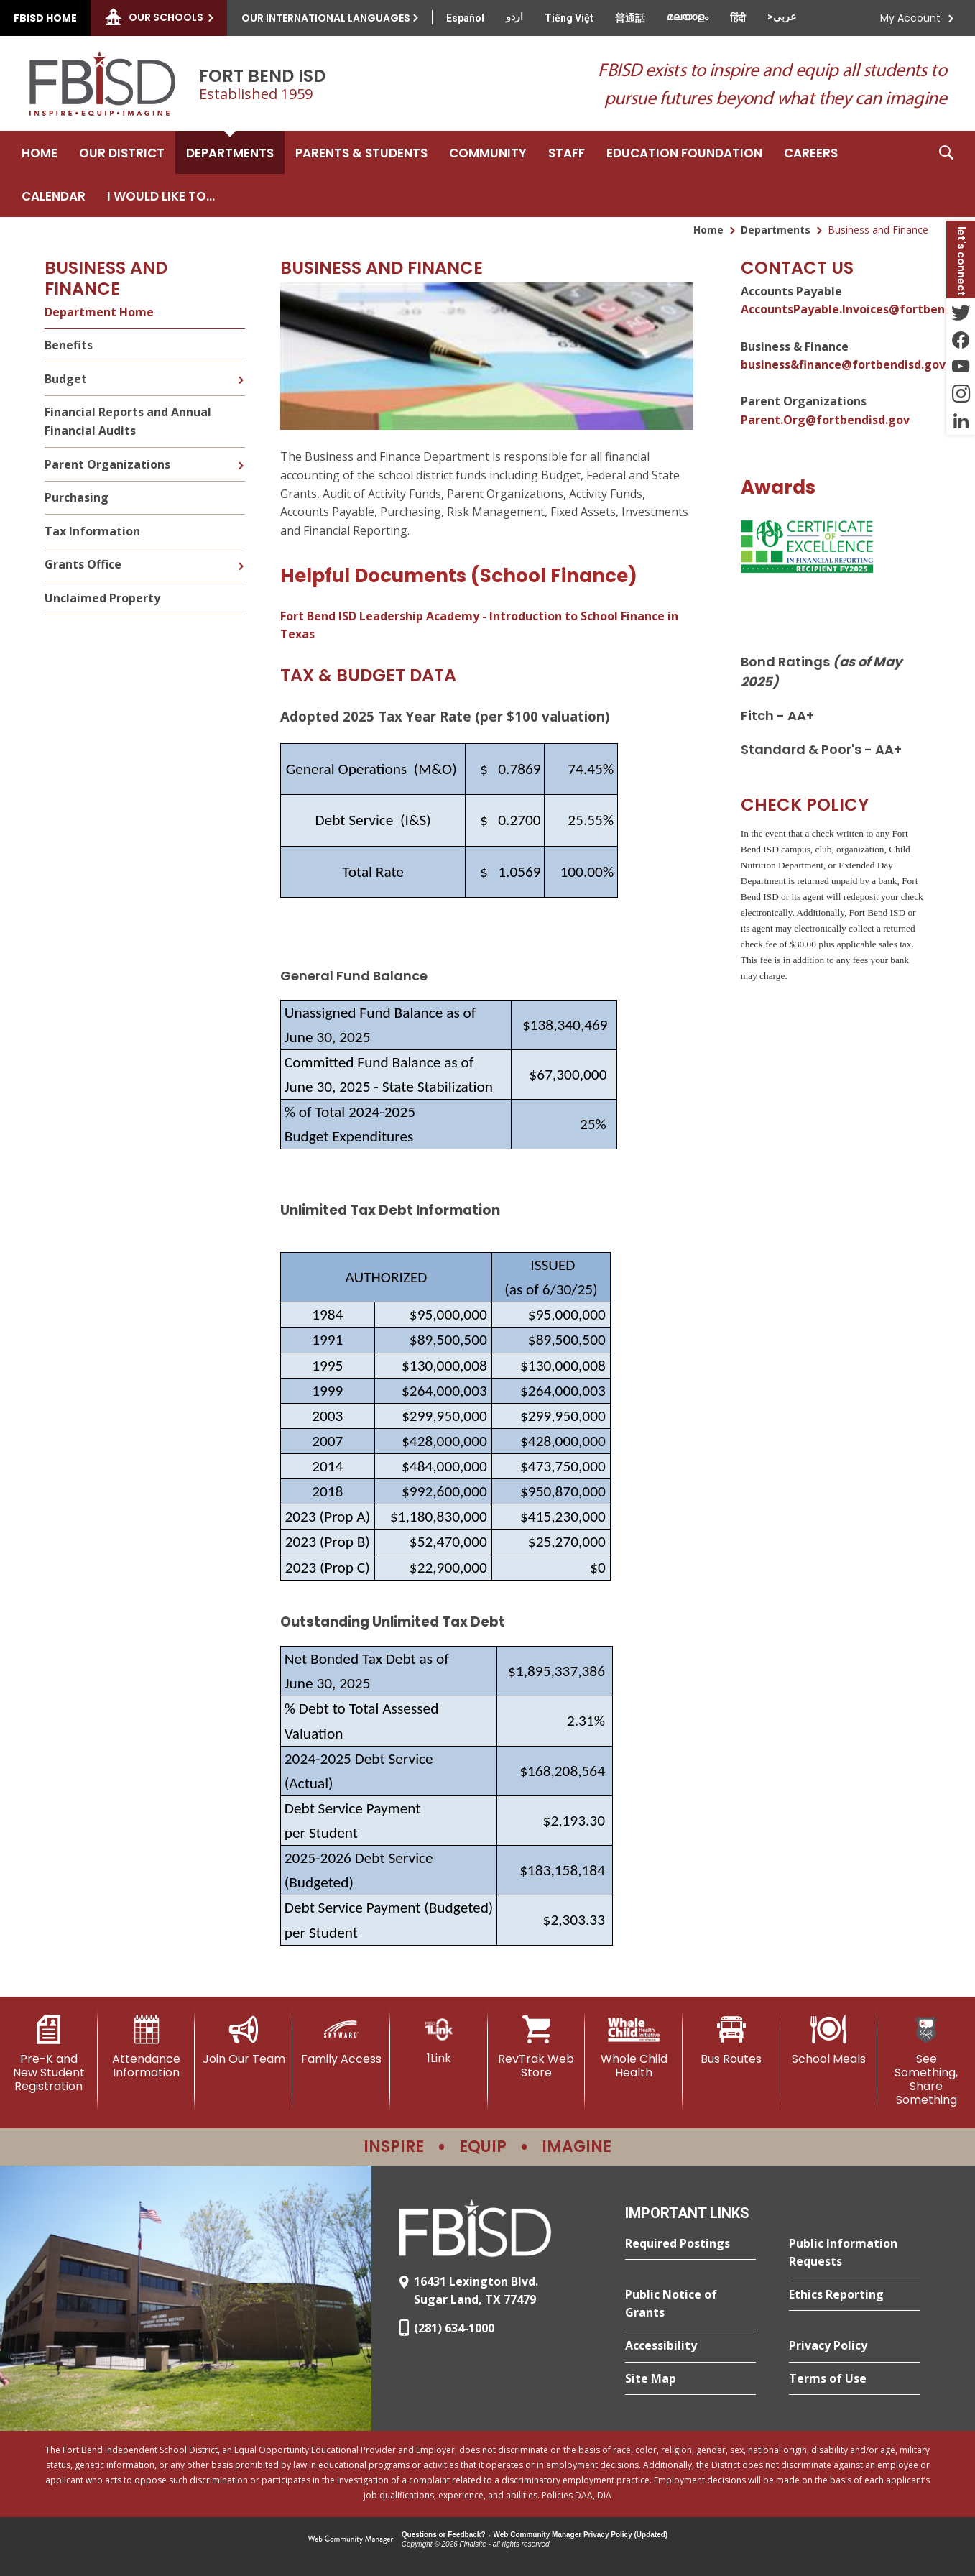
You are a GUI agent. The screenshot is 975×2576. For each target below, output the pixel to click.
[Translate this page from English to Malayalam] (688, 16)
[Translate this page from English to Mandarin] (630, 18)
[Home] (39, 152)
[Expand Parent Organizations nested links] (240, 455)
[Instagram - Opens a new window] (960, 394)
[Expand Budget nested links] (240, 369)
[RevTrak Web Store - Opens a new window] (536, 2047)
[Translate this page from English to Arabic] (781, 16)
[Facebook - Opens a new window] (960, 339)
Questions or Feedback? (444, 2535)
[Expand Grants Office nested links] (240, 555)
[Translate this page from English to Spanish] (465, 18)
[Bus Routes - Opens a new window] (731, 2040)
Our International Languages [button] (325, 18)
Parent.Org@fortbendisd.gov (825, 420)
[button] (946, 174)
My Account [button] (910, 18)
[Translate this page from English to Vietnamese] (569, 18)
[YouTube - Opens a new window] (960, 367)
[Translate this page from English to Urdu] (514, 16)
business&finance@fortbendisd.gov (843, 364)
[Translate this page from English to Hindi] (738, 18)
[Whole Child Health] (633, 2047)
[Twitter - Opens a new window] (960, 312)
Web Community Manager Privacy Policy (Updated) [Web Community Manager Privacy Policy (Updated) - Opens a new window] (581, 2535)
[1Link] (439, 2040)
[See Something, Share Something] (926, 2061)
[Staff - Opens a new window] (566, 152)
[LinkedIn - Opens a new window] (960, 421)
